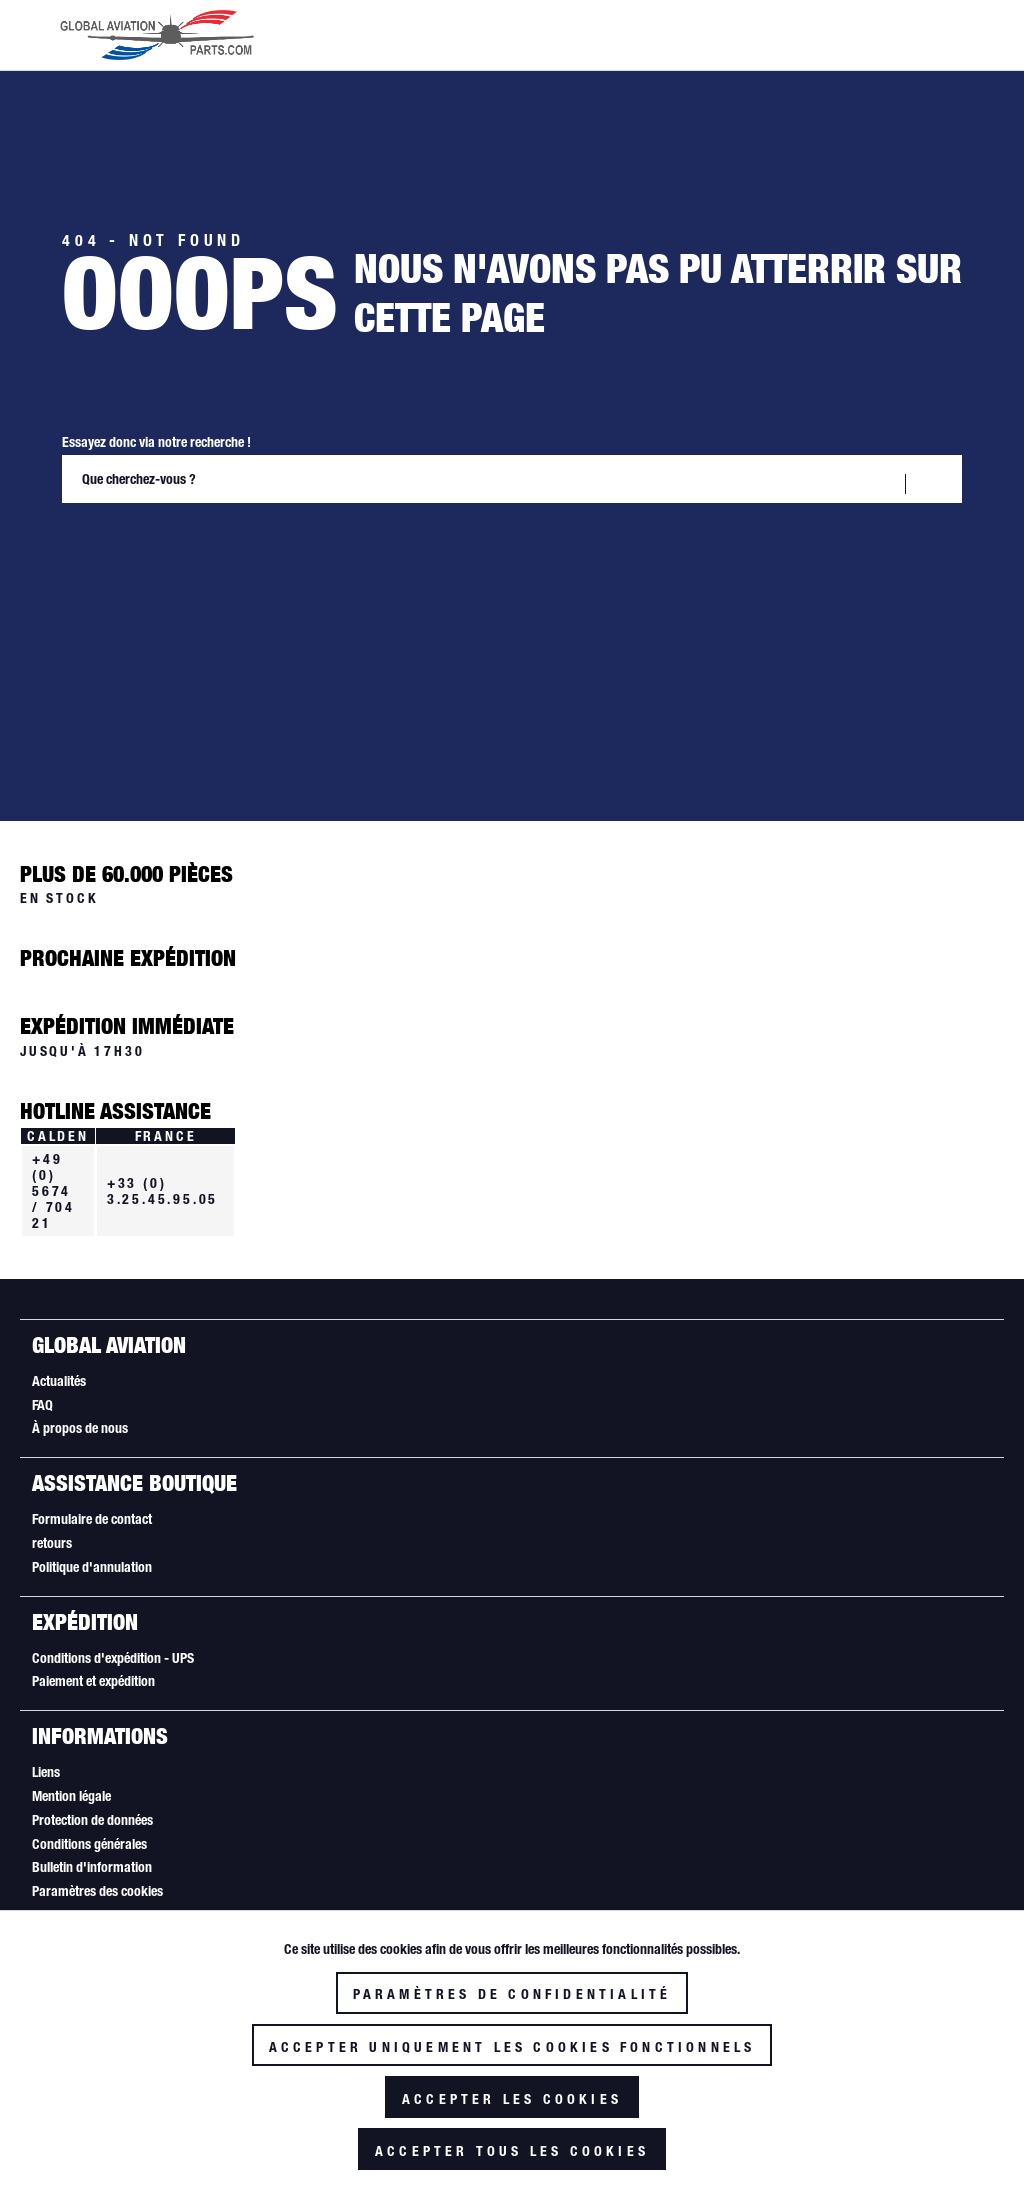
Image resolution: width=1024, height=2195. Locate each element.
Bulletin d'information (92, 1867)
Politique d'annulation (92, 1567)
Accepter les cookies (512, 2099)
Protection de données (92, 1820)
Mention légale (71, 1796)
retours (52, 1543)
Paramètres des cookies (97, 1891)
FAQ (42, 1405)
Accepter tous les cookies (512, 2151)
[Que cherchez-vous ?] (512, 479)
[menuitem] (511, 1382)
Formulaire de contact (92, 1519)
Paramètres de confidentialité (512, 1994)
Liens (46, 1772)
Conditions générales (89, 1844)
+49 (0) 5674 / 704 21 (53, 1191)
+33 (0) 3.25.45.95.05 (162, 1191)
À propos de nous (80, 1428)
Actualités (59, 1381)
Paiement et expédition (93, 1681)
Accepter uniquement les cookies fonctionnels (512, 2047)
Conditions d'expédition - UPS (113, 1658)
